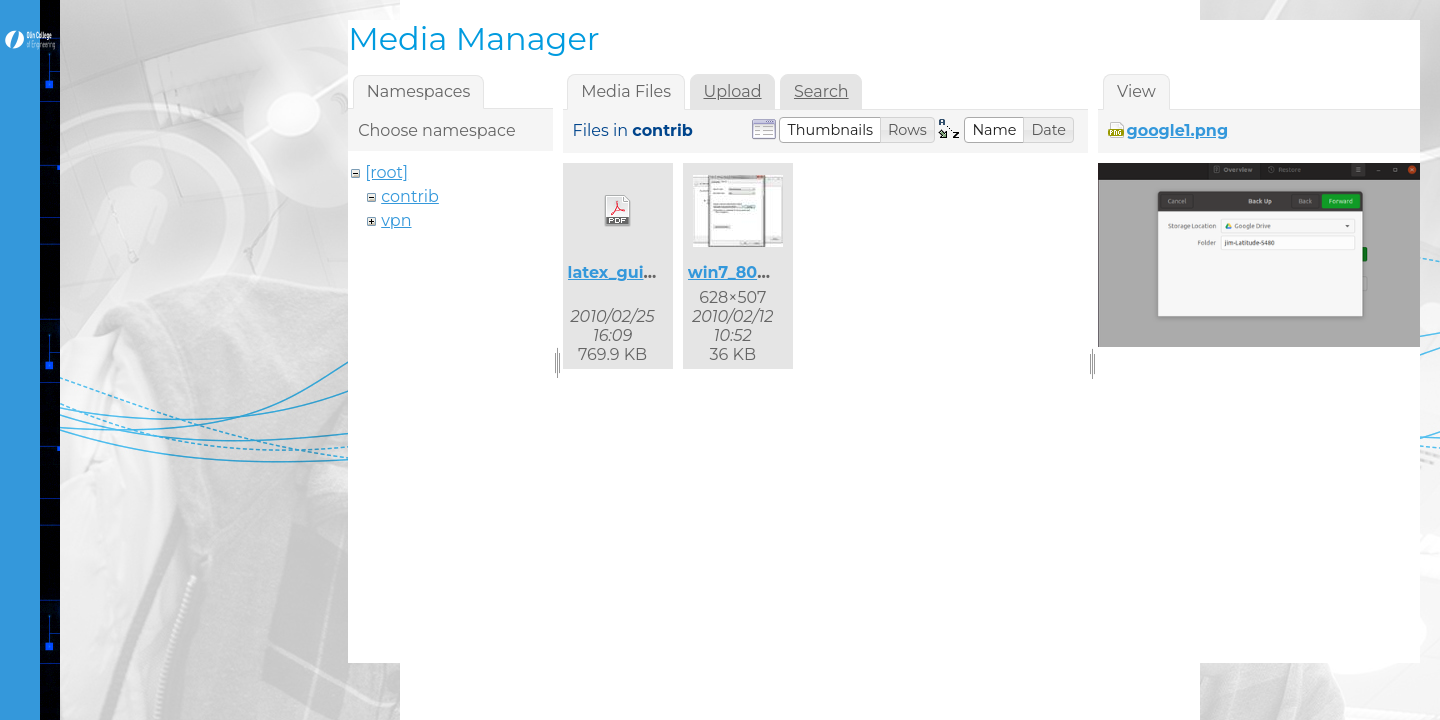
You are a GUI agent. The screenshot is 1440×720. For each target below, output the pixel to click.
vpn (396, 220)
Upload (732, 91)
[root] (386, 172)
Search (821, 91)
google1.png (1177, 130)
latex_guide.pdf (633, 272)
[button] (830, 130)
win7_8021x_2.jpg (760, 272)
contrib (410, 196)
